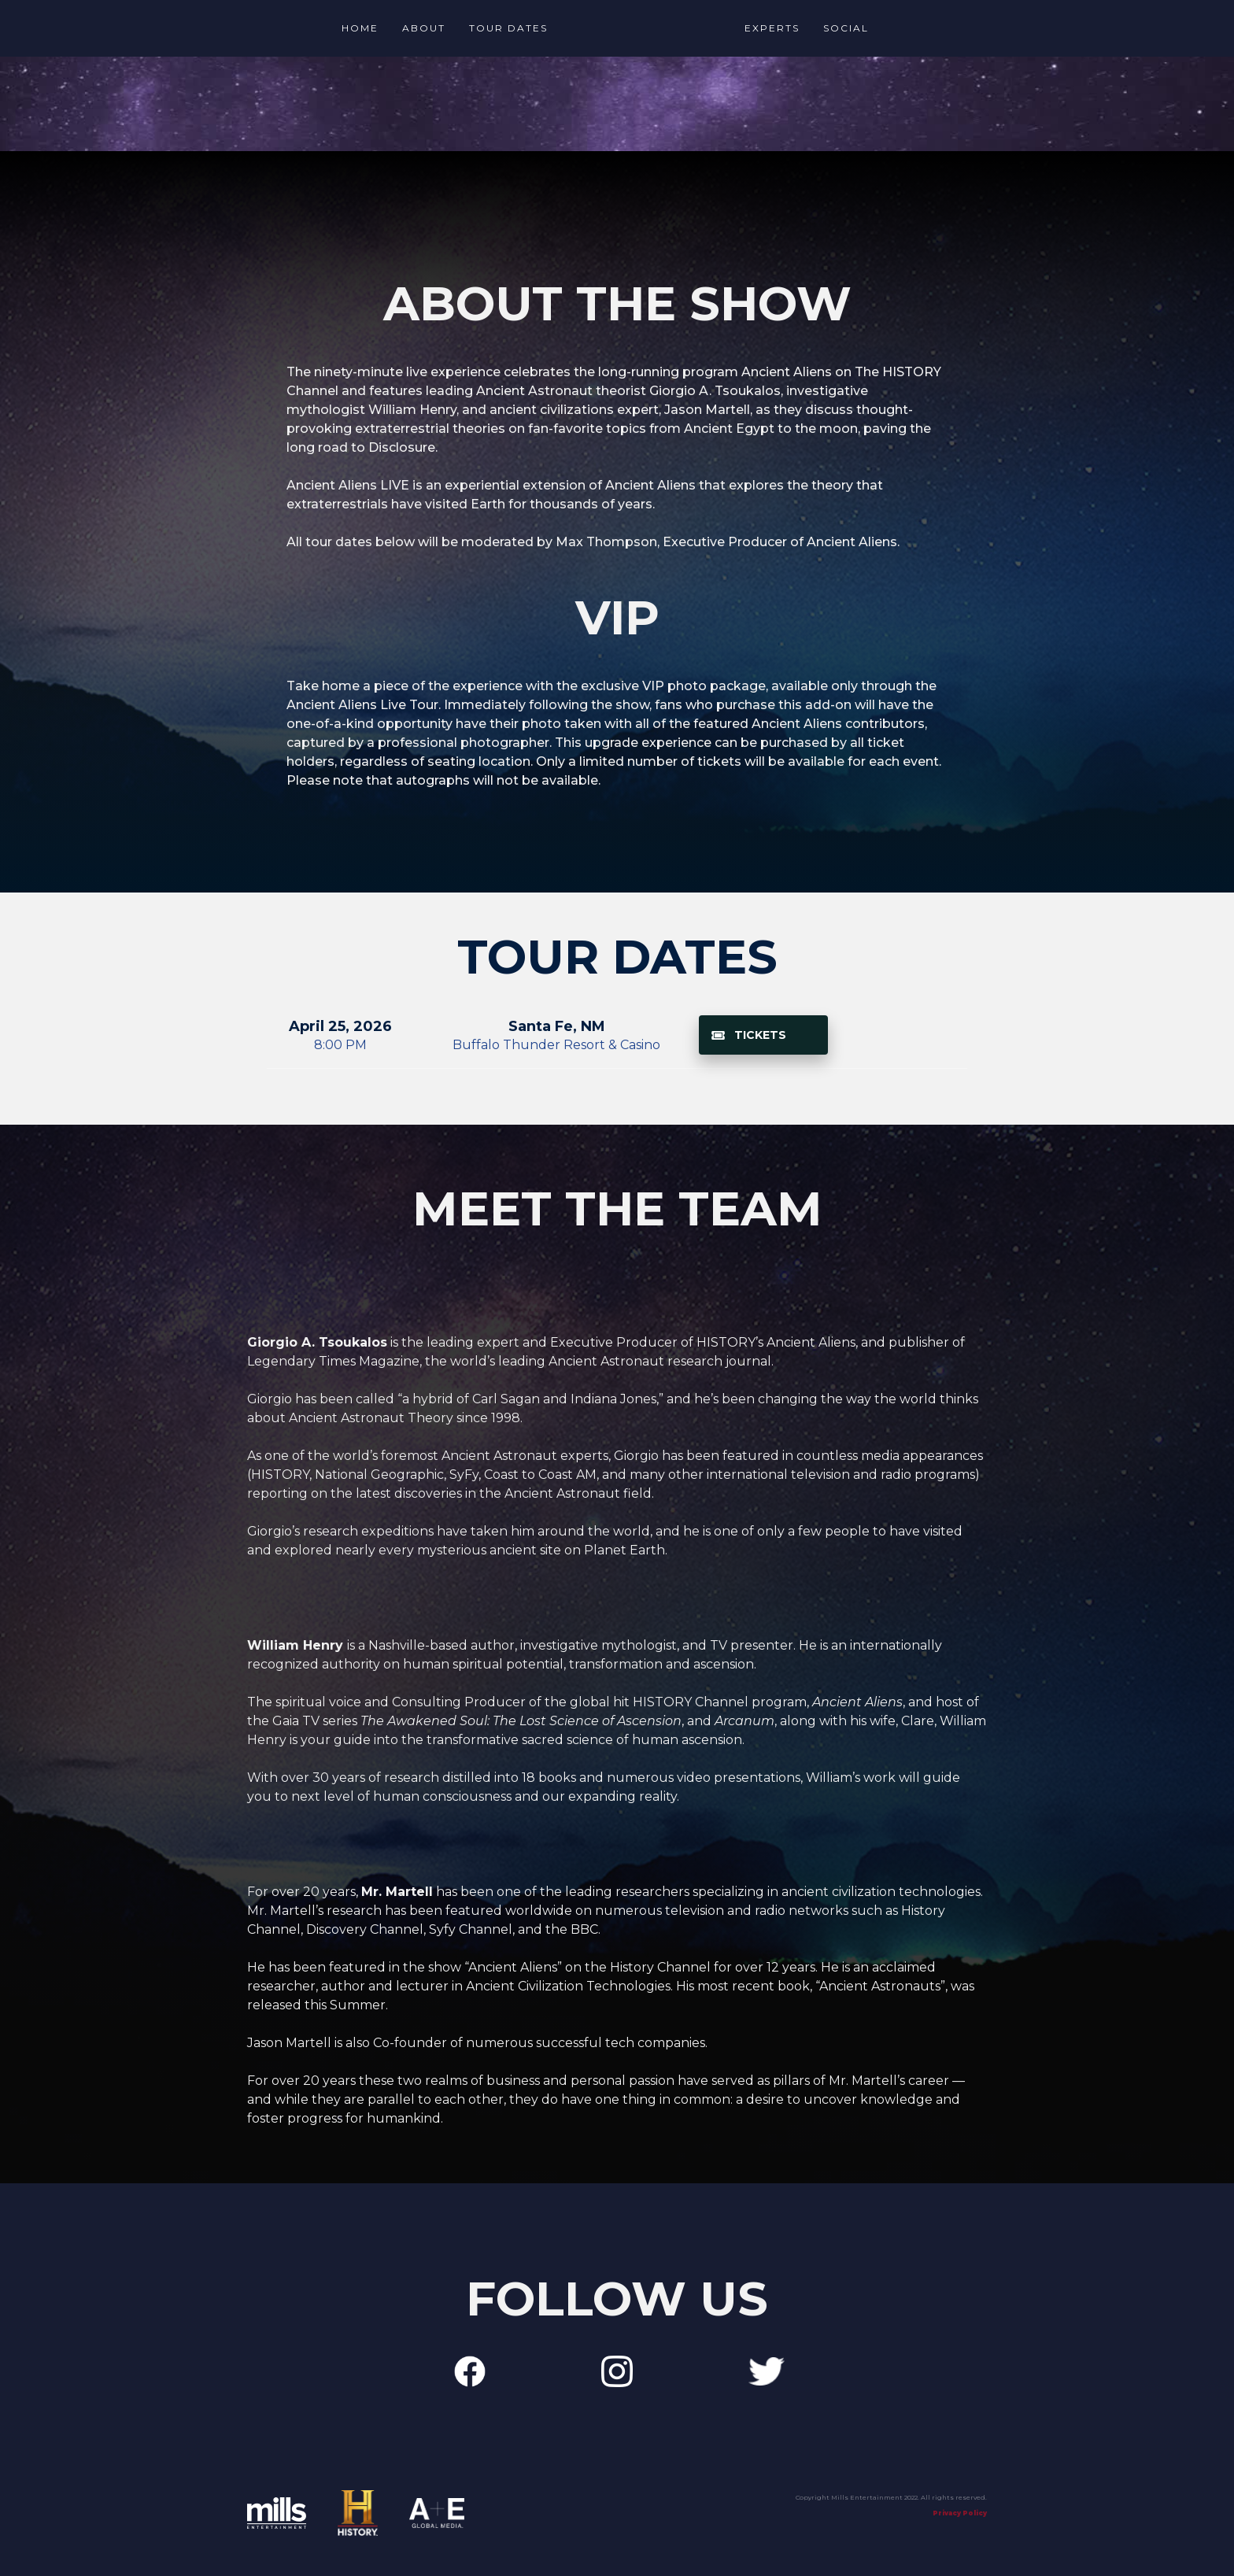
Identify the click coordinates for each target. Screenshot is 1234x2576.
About (423, 28)
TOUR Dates (508, 28)
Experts (772, 28)
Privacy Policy (960, 2513)
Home (360, 28)
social (846, 28)
